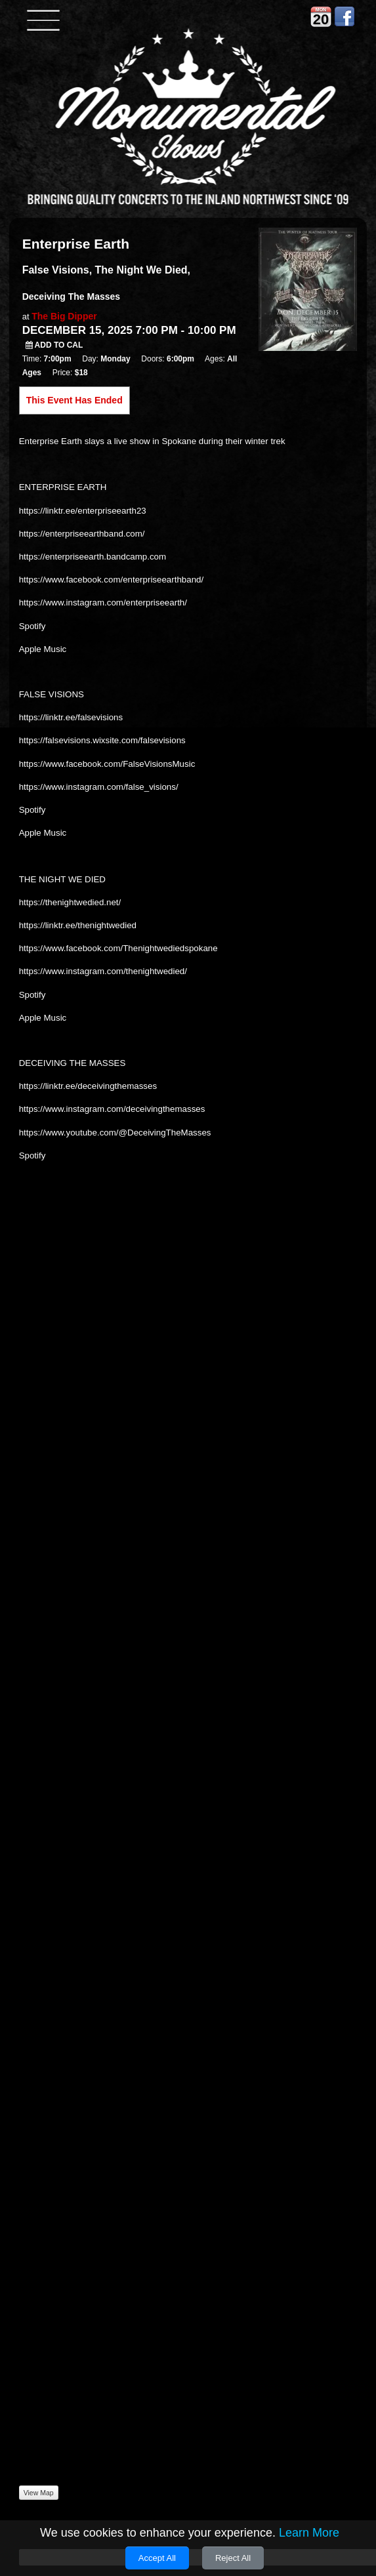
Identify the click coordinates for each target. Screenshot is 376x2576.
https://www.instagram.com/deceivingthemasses (112, 1109)
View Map (39, 2493)
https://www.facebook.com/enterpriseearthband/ (111, 579)
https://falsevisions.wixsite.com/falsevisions (102, 740)
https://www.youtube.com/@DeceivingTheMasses (115, 1132)
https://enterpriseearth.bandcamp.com (92, 557)
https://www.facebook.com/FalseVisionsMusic (107, 764)
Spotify (32, 626)
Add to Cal (54, 345)
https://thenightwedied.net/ (70, 902)
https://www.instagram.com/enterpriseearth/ (103, 602)
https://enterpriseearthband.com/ (82, 534)
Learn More (309, 2532)
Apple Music (43, 649)
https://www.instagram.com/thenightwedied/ (103, 971)
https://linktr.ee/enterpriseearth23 (82, 511)
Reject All (233, 2558)
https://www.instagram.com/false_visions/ (98, 787)
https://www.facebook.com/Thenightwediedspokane (118, 948)
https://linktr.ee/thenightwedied (77, 925)
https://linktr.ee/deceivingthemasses (88, 1086)
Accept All (157, 2558)
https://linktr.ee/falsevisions (71, 717)
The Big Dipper (64, 316)
